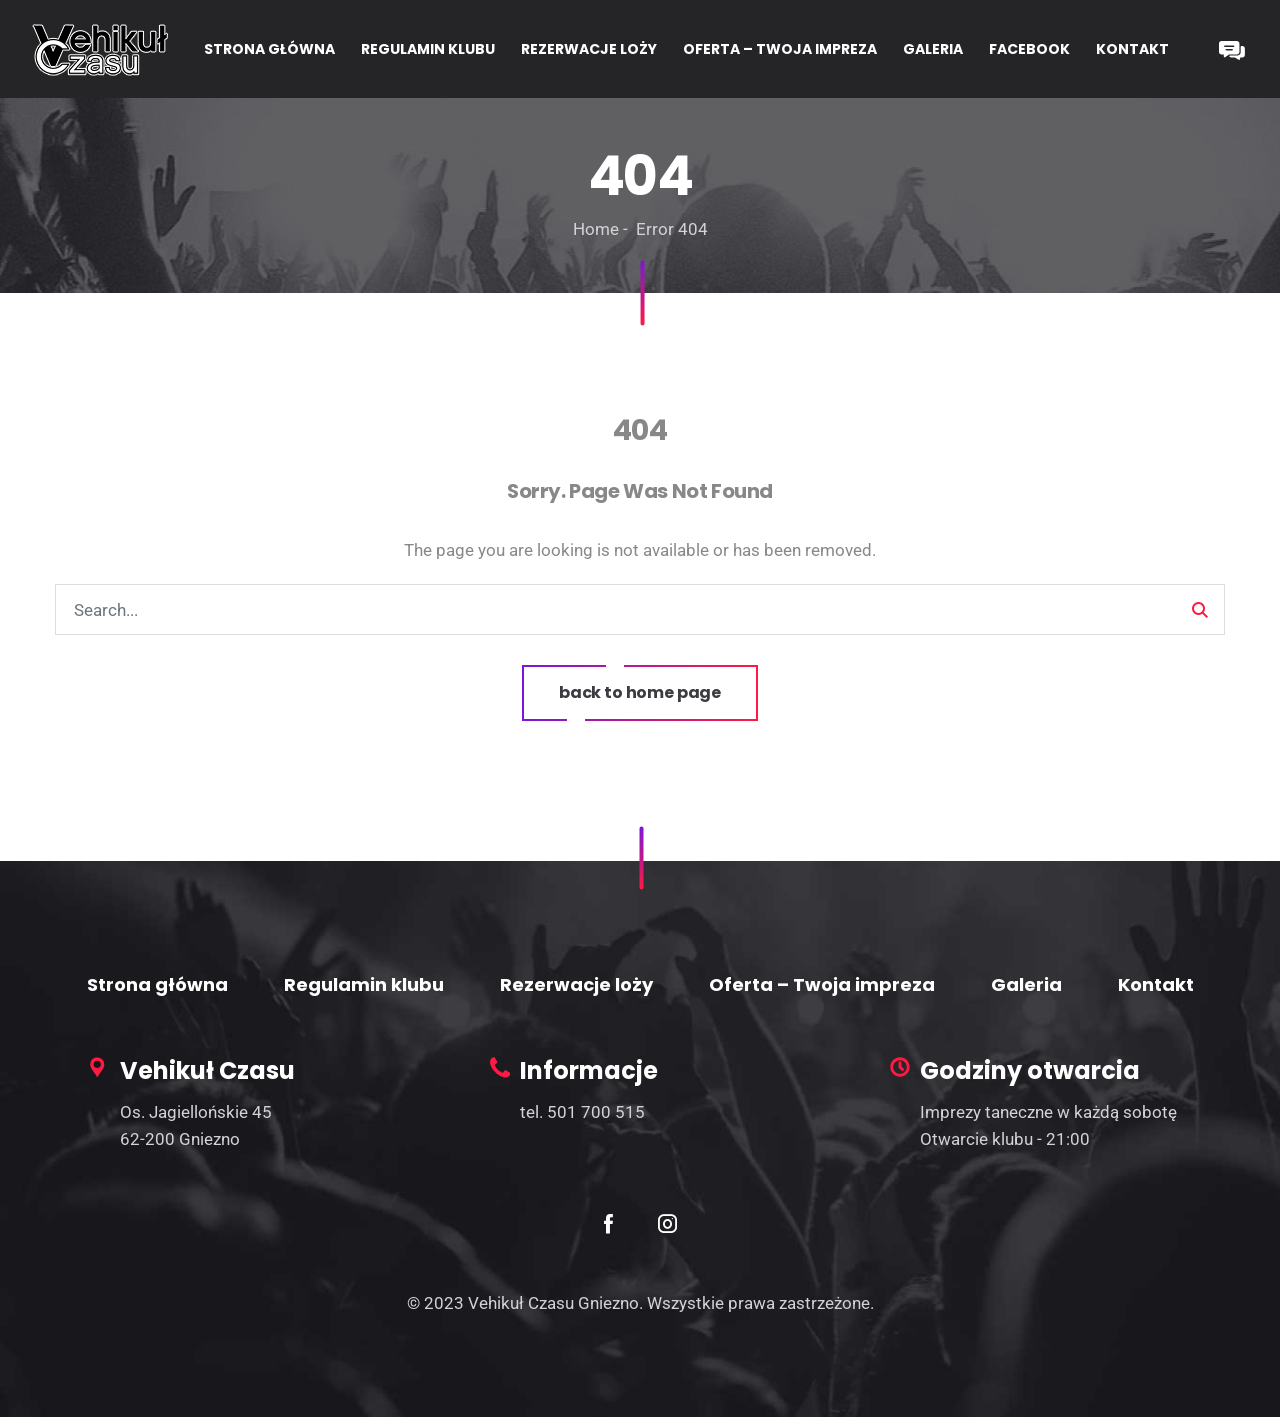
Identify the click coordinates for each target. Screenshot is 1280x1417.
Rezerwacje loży (576, 984)
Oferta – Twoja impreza (822, 984)
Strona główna (157, 984)
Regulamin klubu (364, 984)
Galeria (1026, 984)
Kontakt (1156, 984)
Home (596, 229)
